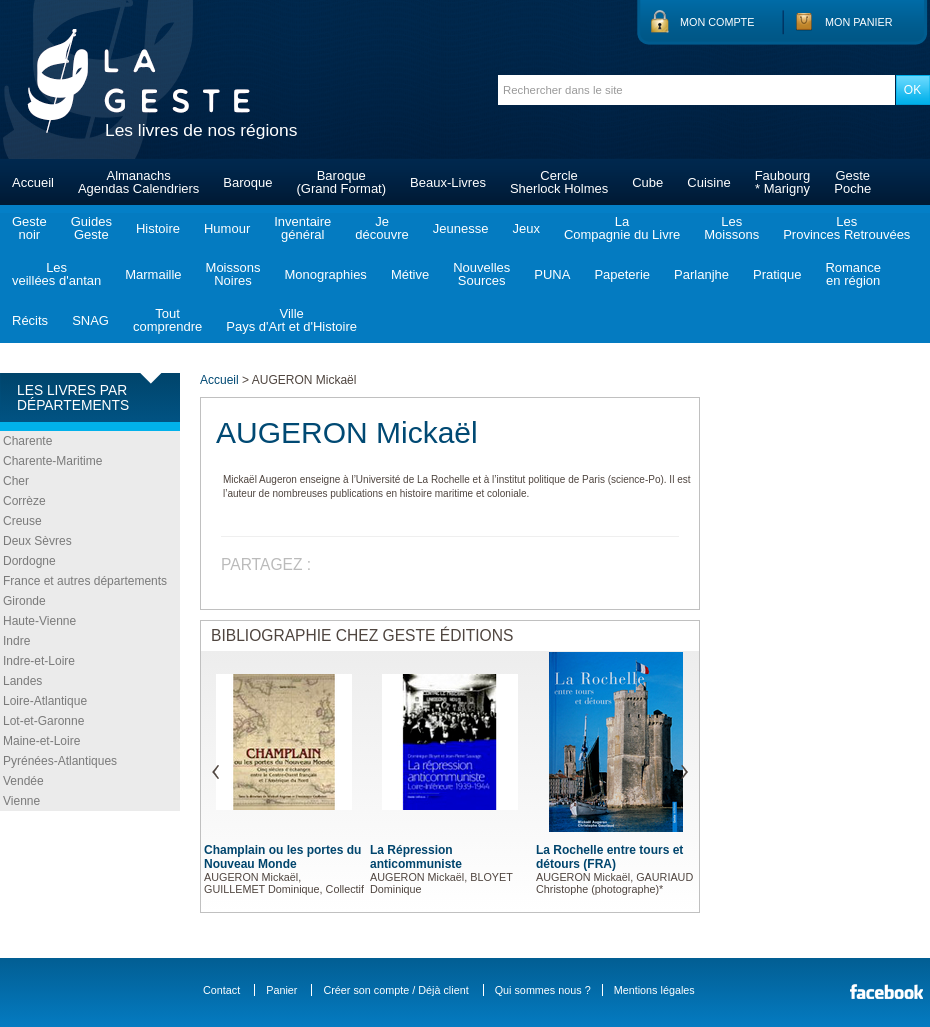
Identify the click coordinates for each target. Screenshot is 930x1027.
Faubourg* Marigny (783, 182)
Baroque (247, 182)
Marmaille (153, 274)
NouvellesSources (481, 274)
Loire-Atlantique (45, 701)
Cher (16, 481)
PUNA (552, 274)
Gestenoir (29, 228)
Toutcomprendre (167, 320)
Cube (647, 182)
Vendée (23, 781)
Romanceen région (853, 274)
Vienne (21, 801)
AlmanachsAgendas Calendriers (138, 182)
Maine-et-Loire (41, 741)
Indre (16, 641)
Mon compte (717, 22)
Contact (221, 990)
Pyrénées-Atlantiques (60, 761)
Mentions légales (654, 990)
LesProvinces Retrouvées (846, 228)
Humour (227, 228)
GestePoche (852, 182)
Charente (27, 441)
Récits (30, 320)
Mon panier (859, 22)
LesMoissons (731, 228)
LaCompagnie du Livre (622, 228)
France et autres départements (85, 581)
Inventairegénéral (302, 228)
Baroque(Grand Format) (341, 182)
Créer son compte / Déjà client (395, 990)
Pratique (777, 274)
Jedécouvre (381, 228)
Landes (22, 681)
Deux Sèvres (37, 541)
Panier (281, 990)
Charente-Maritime (52, 461)
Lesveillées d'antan (56, 274)
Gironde (24, 601)
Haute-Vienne (39, 621)
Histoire (158, 228)
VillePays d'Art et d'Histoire (291, 320)
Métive (410, 274)
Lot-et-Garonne (43, 721)
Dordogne (29, 561)
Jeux (525, 228)
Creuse (22, 521)
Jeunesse (461, 228)
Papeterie (622, 274)
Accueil (33, 182)
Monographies (325, 274)
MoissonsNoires (233, 274)
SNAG (90, 320)
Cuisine (708, 182)
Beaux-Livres (448, 182)
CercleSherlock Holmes (559, 182)
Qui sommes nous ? (543, 990)
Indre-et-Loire (39, 661)
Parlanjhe (701, 274)
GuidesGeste (91, 228)
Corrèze (24, 501)
